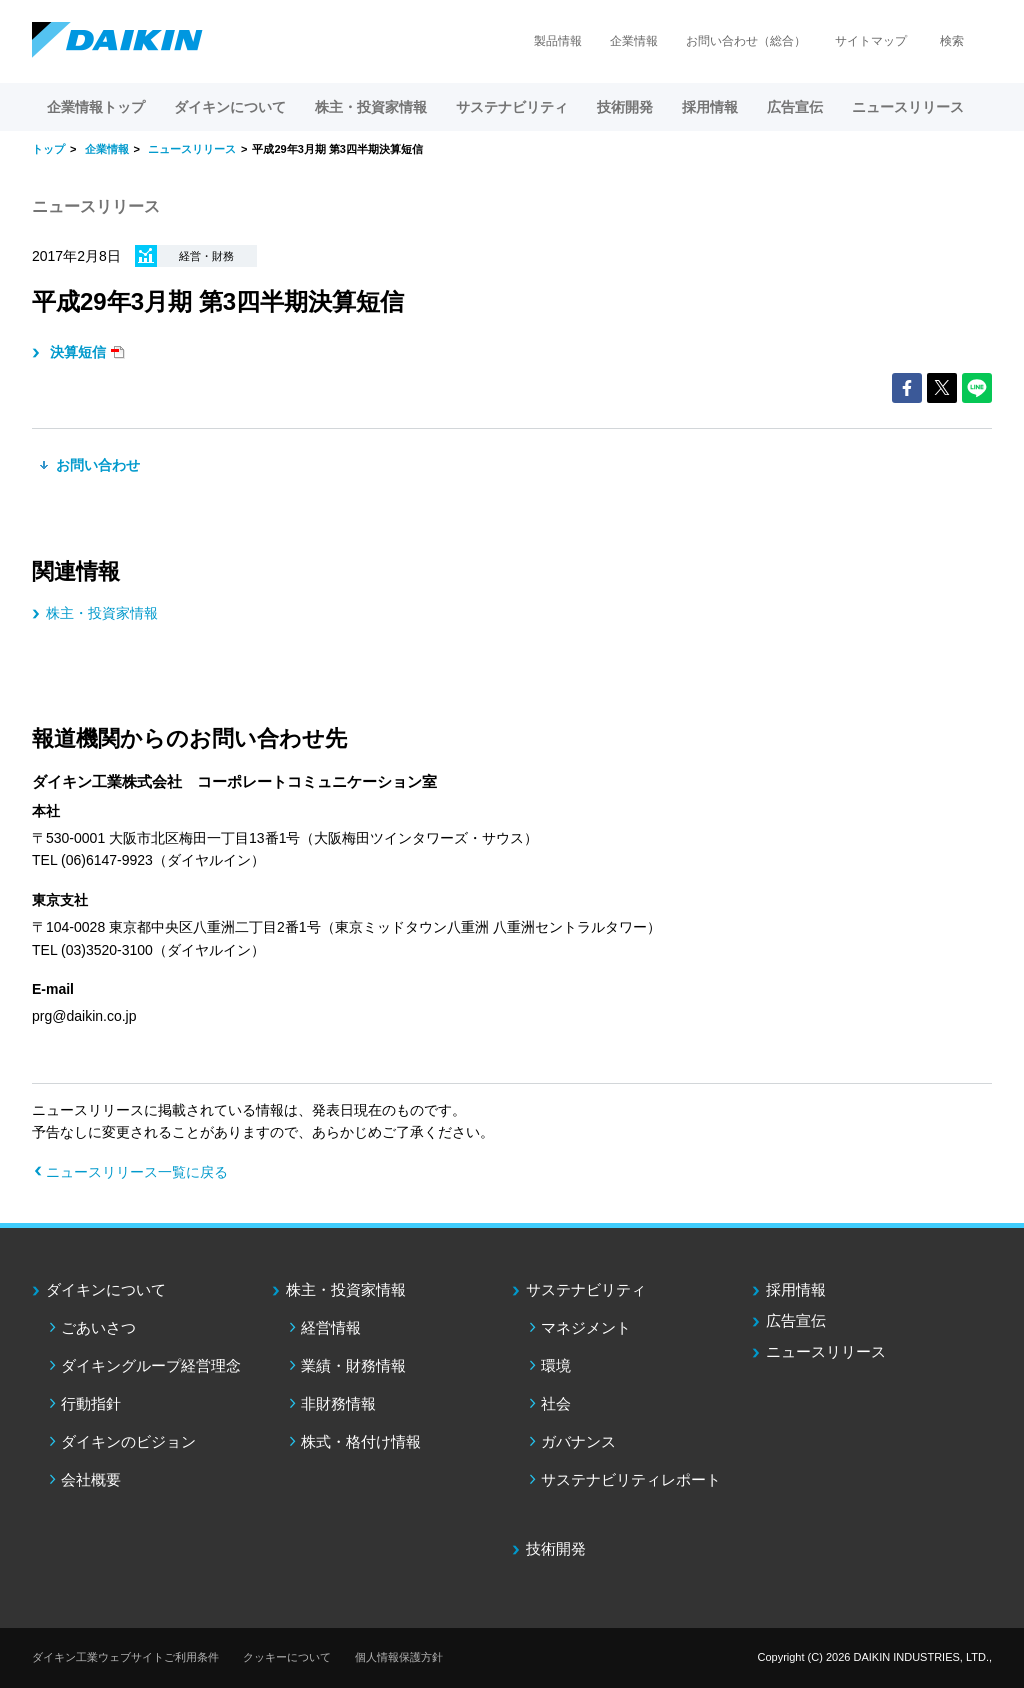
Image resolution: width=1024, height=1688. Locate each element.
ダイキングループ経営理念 (151, 1365)
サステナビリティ (586, 1289)
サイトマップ (871, 41)
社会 (556, 1403)
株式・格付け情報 (361, 1441)
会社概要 (91, 1479)
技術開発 (625, 107)
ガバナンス (578, 1441)
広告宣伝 (796, 1320)
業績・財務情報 (353, 1365)
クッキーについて (287, 1657)
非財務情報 (338, 1403)
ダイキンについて (106, 1289)
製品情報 (558, 41)
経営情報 (331, 1327)
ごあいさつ (98, 1327)
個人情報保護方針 (399, 1657)
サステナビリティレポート (631, 1479)
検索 (952, 41)
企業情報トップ (96, 107)
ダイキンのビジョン (128, 1441)
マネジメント (586, 1327)
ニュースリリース (908, 107)
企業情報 (634, 41)
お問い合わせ (96, 465)
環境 (556, 1365)
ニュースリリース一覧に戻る (137, 1172)
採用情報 (710, 107)
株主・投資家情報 (102, 613)
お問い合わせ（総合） (746, 41)
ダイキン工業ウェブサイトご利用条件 (125, 1657)
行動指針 (91, 1403)
